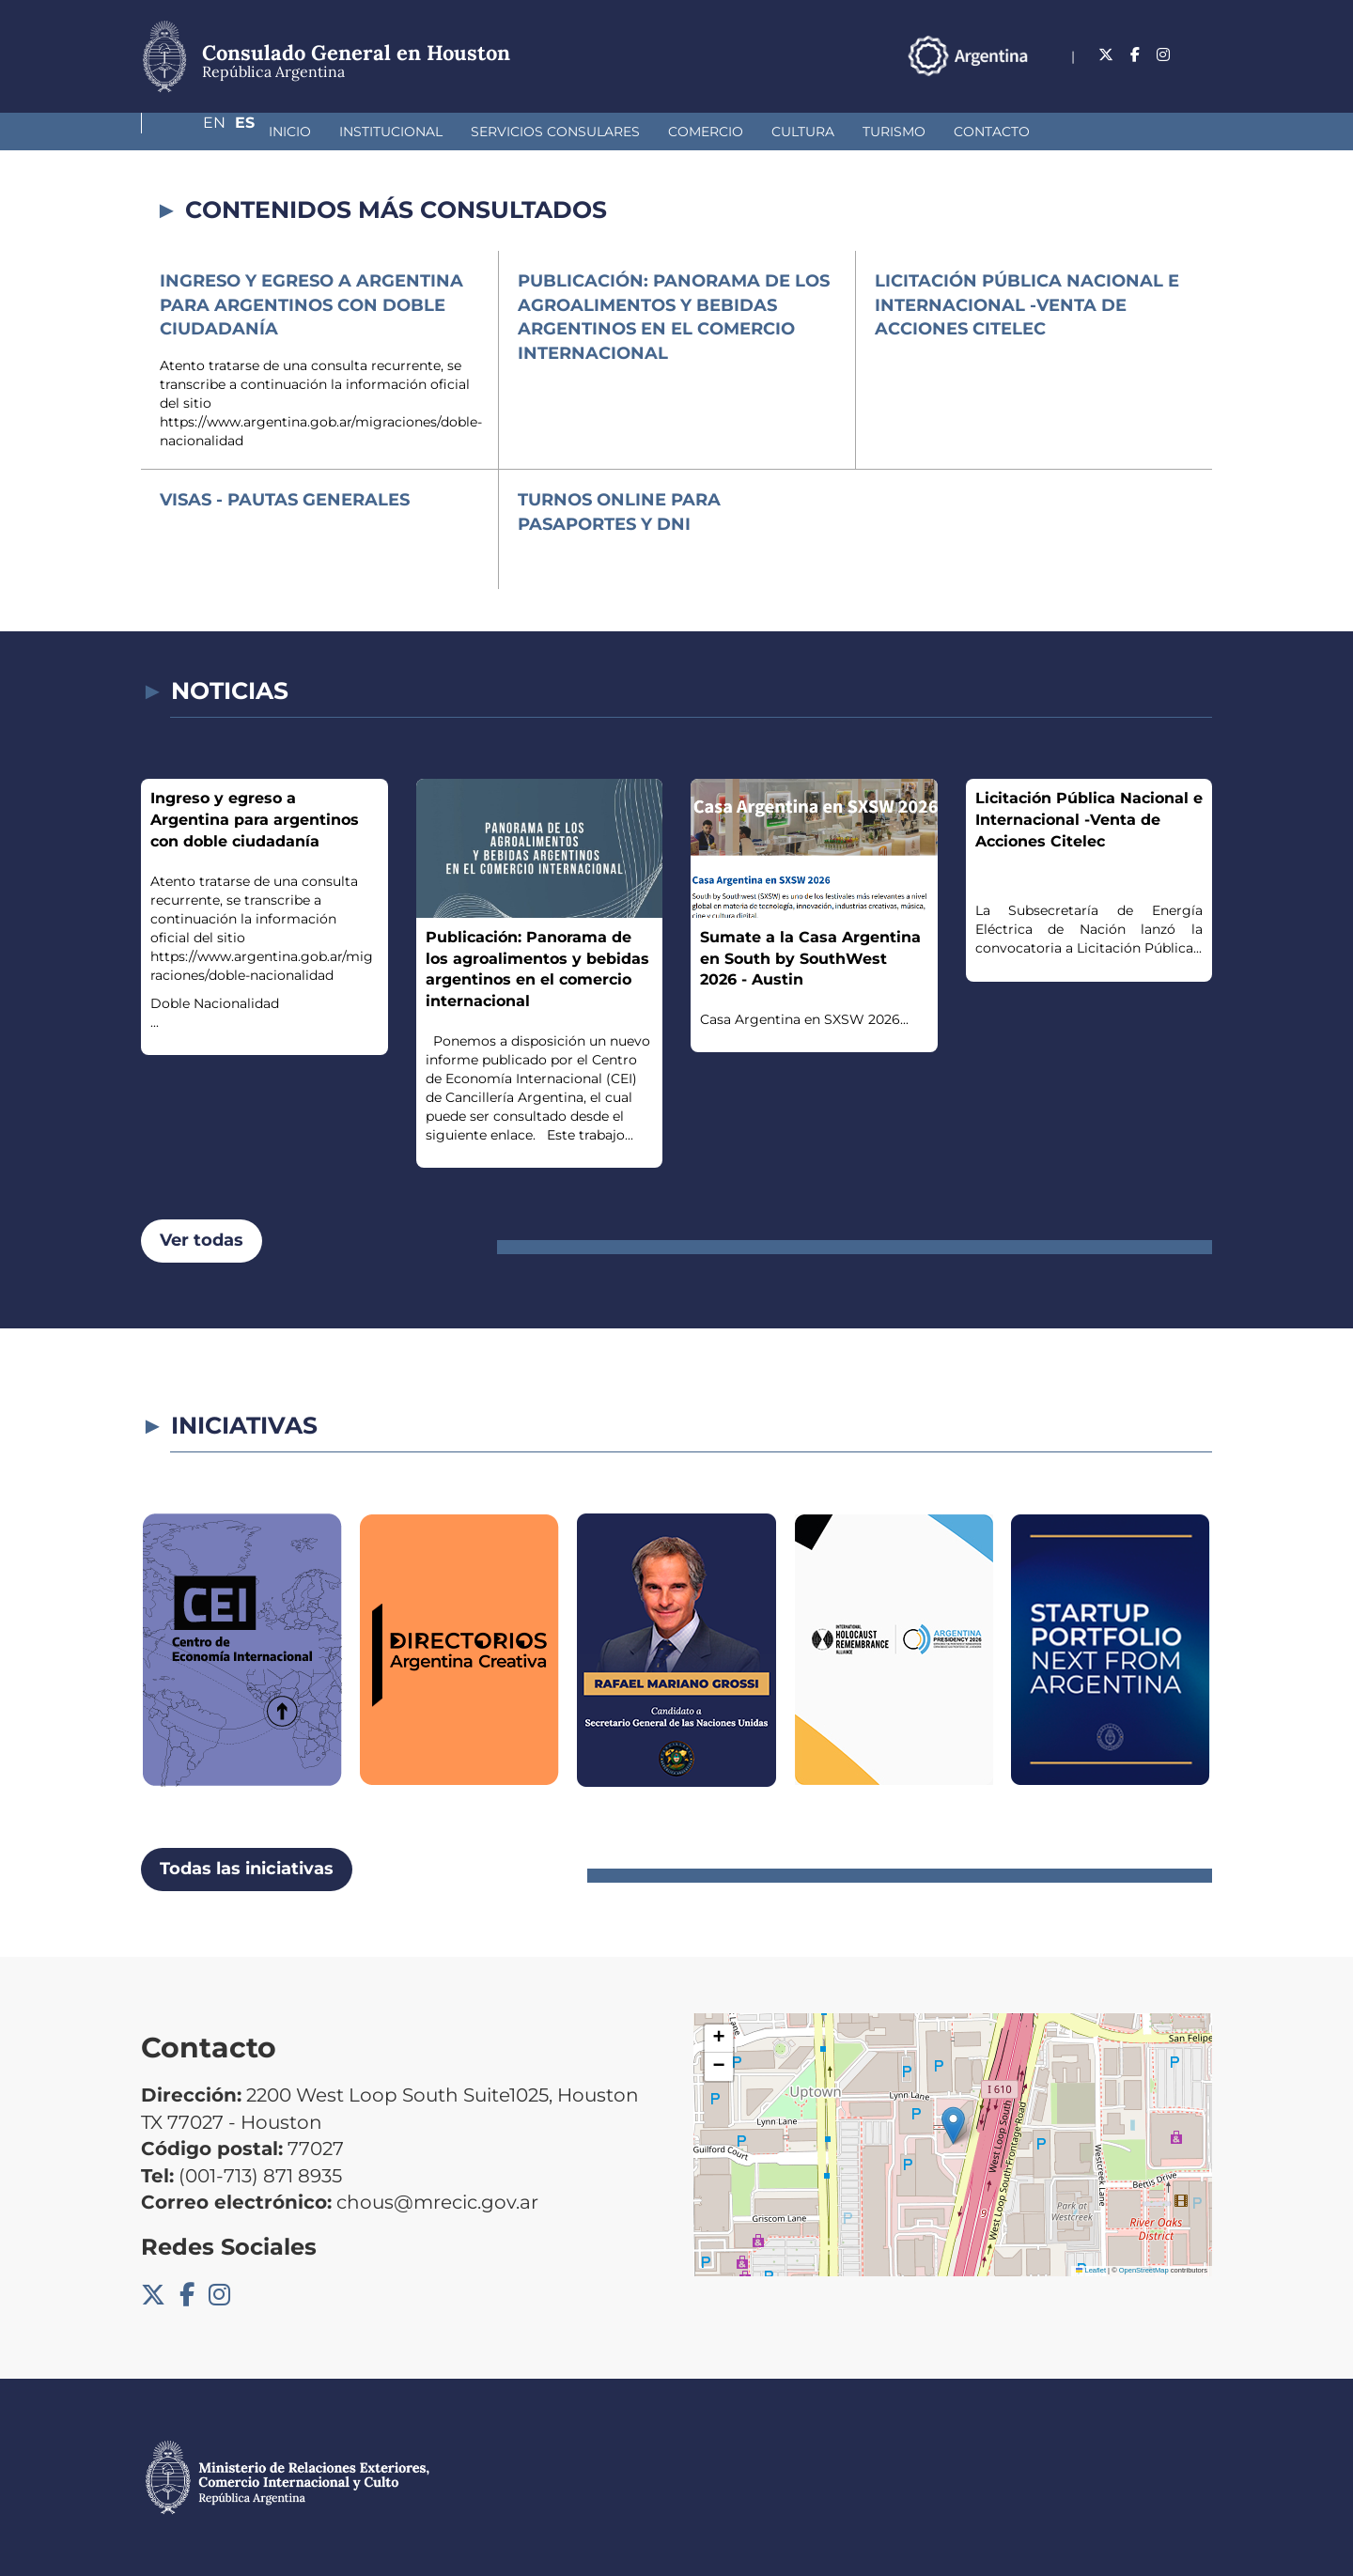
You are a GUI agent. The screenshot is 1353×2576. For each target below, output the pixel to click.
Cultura (703, 131)
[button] (953, 2125)
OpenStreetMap (1144, 2270)
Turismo (794, 131)
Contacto (892, 131)
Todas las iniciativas (247, 1868)
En (1164, 55)
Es (1202, 55)
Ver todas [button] (201, 1240)
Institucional (291, 131)
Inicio (190, 131)
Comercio (606, 131)
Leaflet (1091, 2270)
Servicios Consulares (455, 131)
